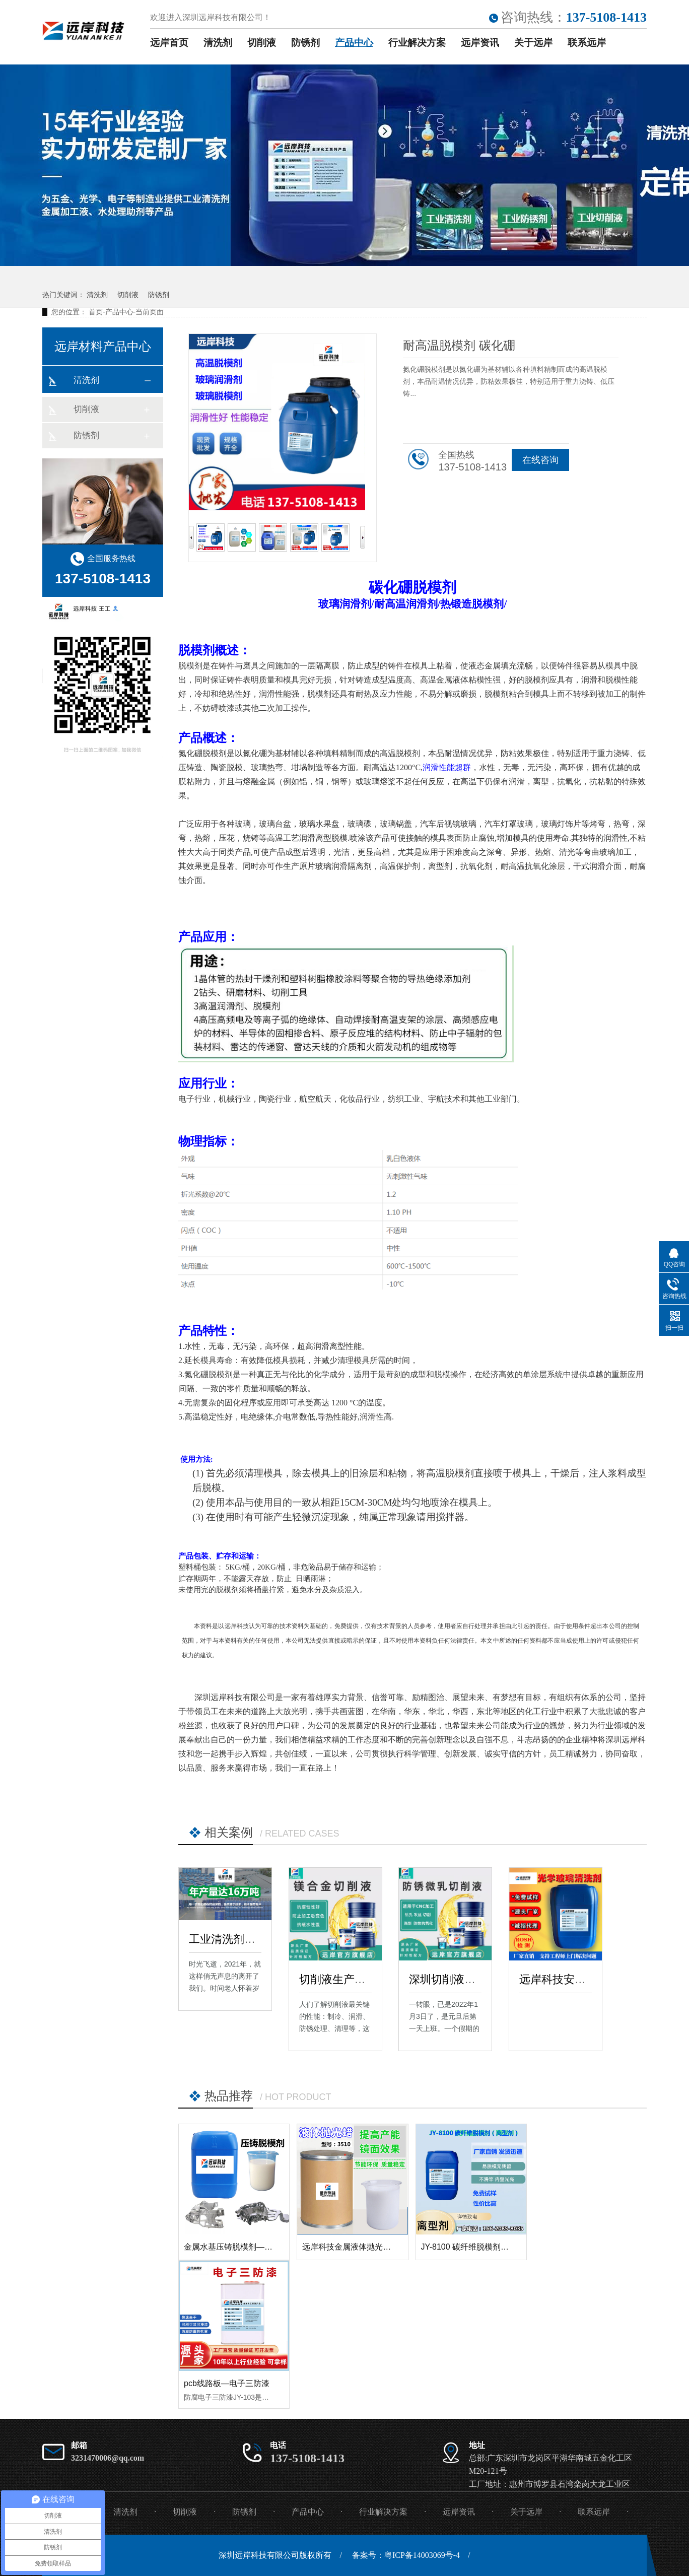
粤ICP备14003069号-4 (422, 2555)
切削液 (261, 42)
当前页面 (149, 312)
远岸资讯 (480, 42)
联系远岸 (587, 42)
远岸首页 (169, 42)
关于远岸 (533, 42)
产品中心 (354, 42)
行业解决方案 (417, 42)
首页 (96, 312)
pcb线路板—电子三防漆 (226, 2383)
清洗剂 (217, 42)
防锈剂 (305, 42)
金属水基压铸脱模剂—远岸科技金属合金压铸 (264, 2247)
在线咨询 (540, 460)
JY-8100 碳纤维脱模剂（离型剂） (481, 2247)
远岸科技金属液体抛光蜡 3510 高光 (365, 2247)
